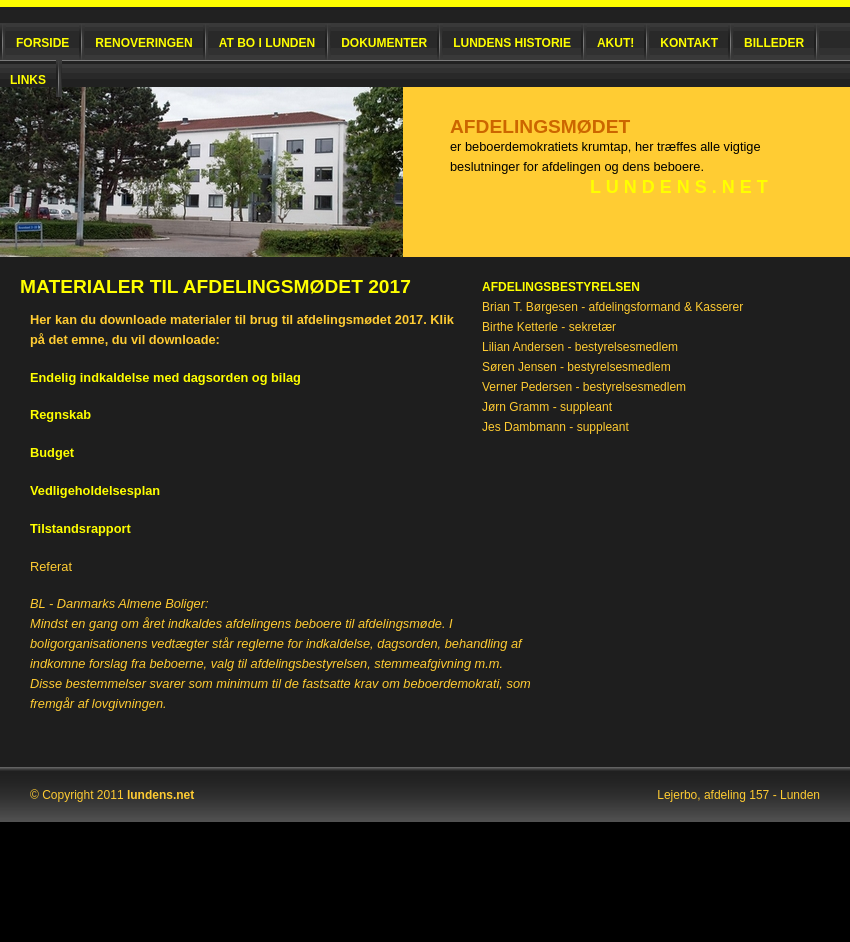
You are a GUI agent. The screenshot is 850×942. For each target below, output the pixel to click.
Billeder (774, 43)
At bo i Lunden (267, 43)
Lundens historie (512, 43)
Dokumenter (384, 43)
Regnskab (60, 414)
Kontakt (689, 43)
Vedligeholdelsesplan (95, 490)
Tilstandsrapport (80, 528)
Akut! (615, 43)
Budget (52, 452)
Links (28, 80)
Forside (42, 43)
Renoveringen (143, 43)
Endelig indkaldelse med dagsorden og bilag (165, 377)
